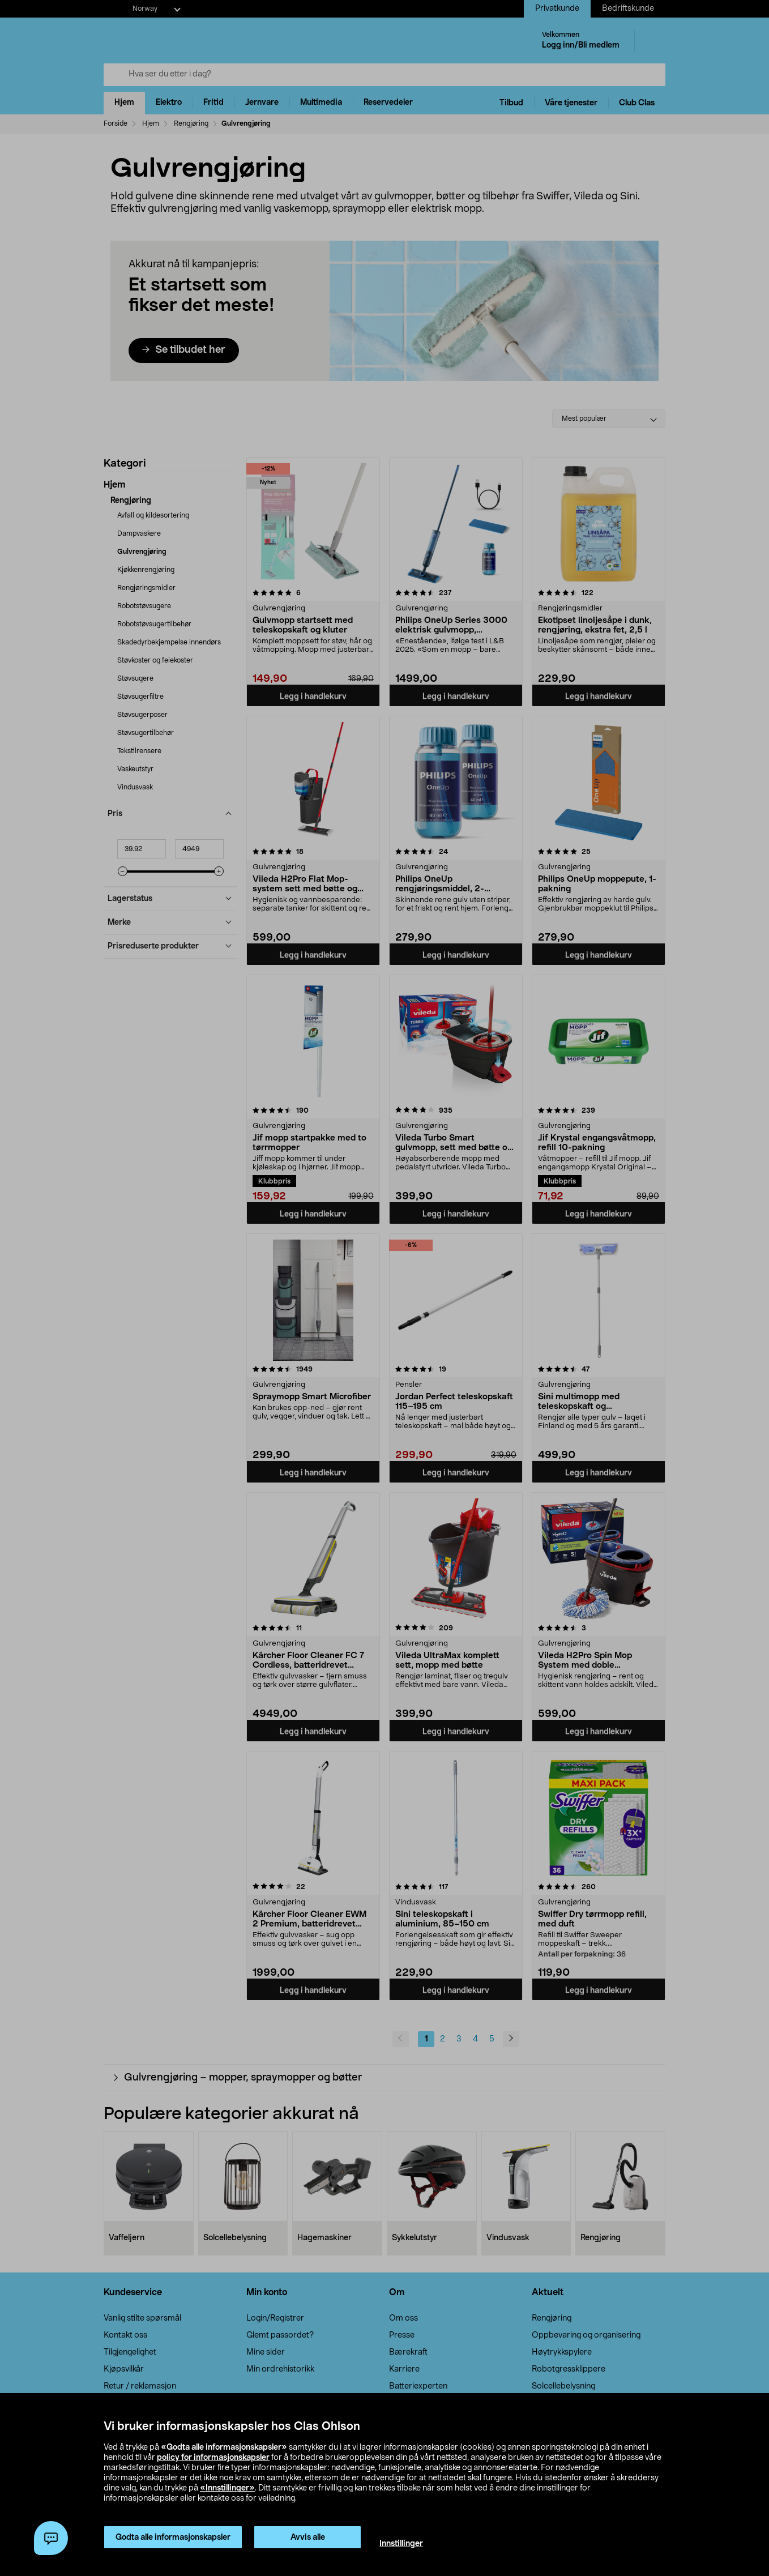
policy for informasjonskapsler (213, 2458)
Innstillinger (401, 2544)
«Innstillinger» (227, 2488)
